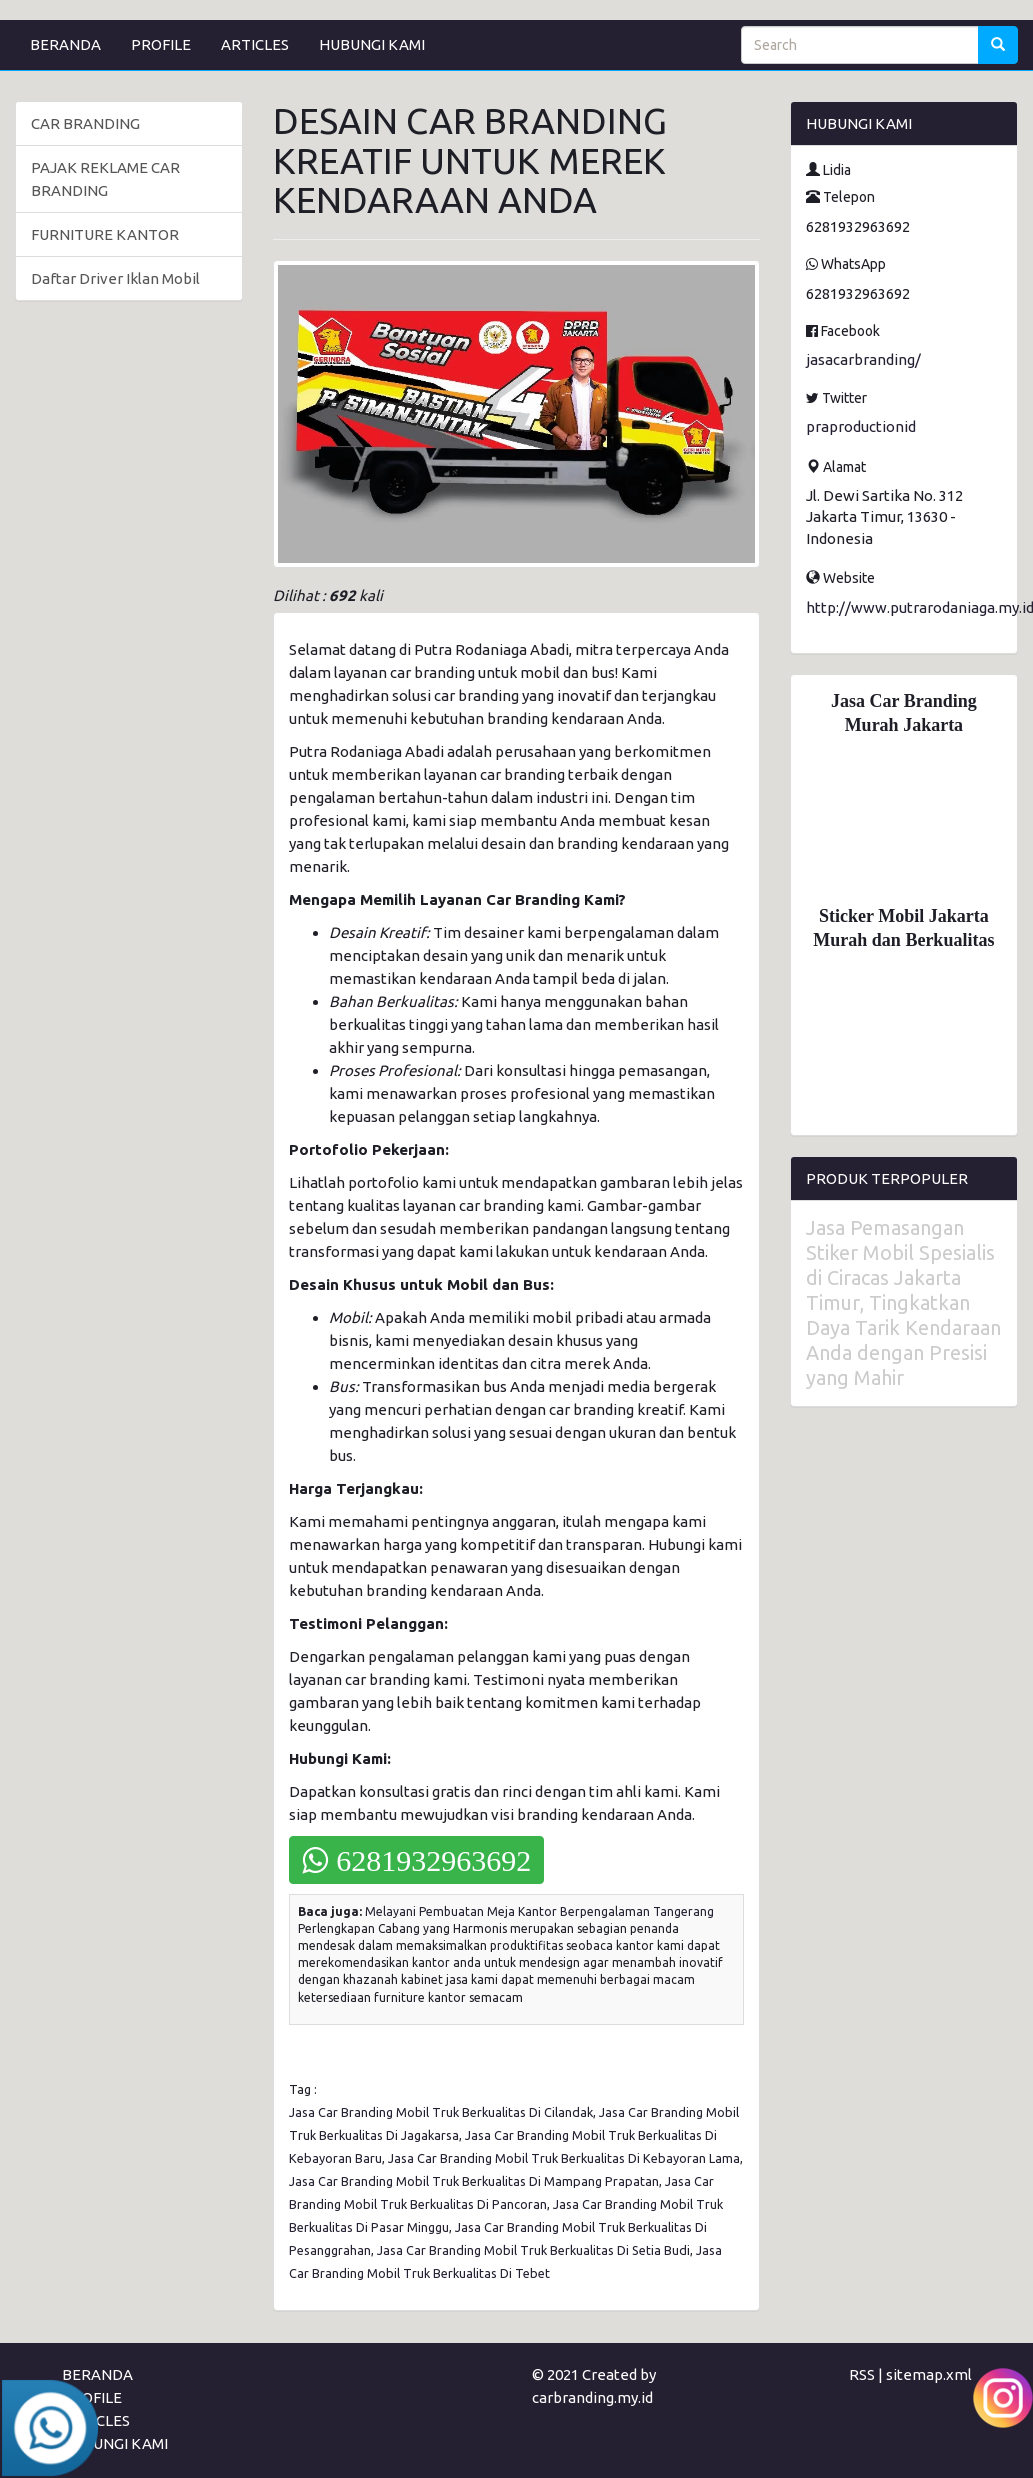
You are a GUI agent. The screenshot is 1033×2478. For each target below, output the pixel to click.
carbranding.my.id (592, 2397)
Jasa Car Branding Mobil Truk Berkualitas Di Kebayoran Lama (564, 2158)
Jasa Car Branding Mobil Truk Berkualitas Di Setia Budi (533, 2250)
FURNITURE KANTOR (105, 234)
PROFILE (161, 44)
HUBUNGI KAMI (372, 44)
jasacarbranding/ (863, 359)
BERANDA (65, 44)
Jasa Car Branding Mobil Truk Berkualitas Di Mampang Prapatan (474, 2181)
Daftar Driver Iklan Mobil (115, 278)
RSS (862, 2374)
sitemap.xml (929, 2374)
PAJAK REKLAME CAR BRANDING (105, 179)
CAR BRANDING (85, 123)
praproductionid (861, 426)
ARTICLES (255, 44)
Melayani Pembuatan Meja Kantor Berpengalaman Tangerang (539, 1911)
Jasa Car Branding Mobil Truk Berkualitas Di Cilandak (441, 2112)
